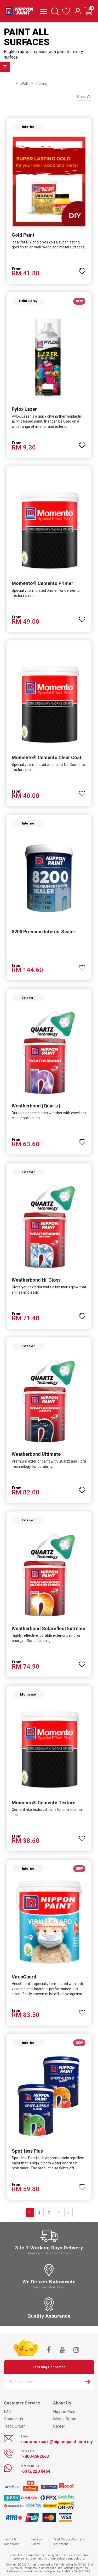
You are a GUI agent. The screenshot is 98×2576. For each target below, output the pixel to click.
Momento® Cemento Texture (43, 1802)
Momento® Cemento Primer (42, 583)
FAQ (7, 2411)
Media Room (64, 2418)
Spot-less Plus (27, 2151)
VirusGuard (24, 1977)
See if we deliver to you (49, 2287)
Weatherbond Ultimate (36, 1454)
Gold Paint (23, 235)
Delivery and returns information (49, 2253)
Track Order (14, 2426)
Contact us (13, 2418)
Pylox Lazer (24, 409)
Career (59, 2426)
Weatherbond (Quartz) (36, 1105)
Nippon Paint (65, 2411)
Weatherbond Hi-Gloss (36, 1280)
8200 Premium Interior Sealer (43, 931)
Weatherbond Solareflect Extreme (48, 1628)
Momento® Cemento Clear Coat (47, 757)
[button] (82, 269)
